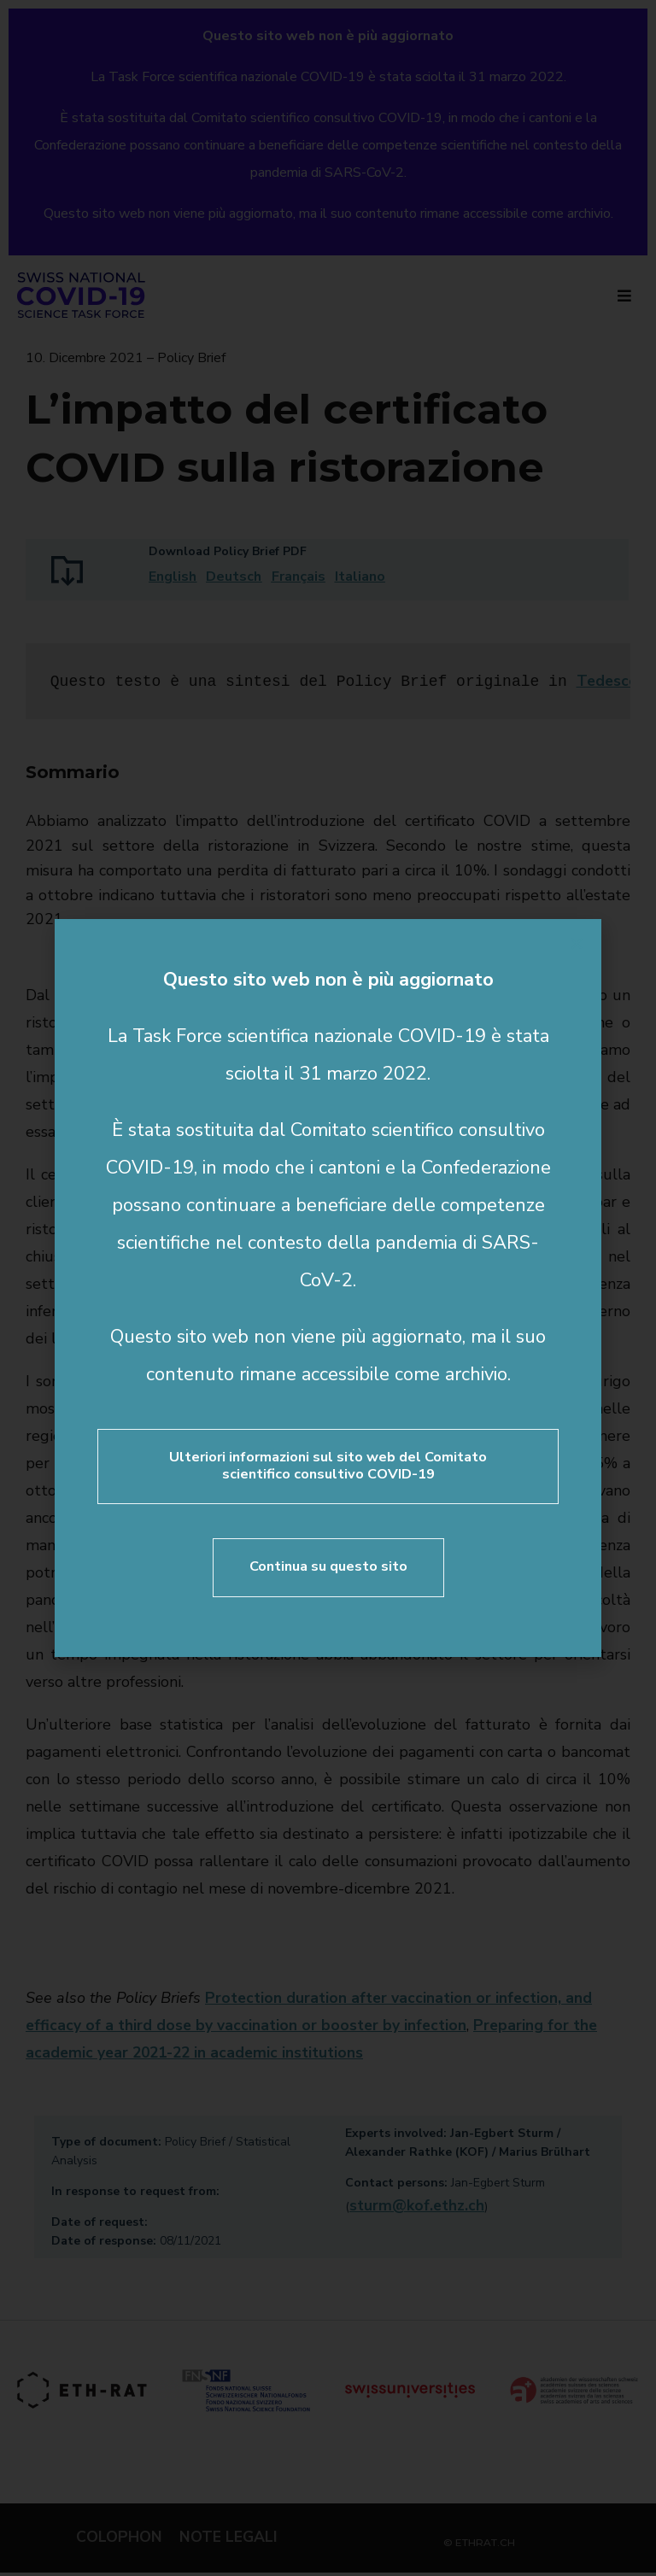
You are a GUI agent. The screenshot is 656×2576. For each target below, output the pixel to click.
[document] (328, 1288)
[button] (576, 943)
